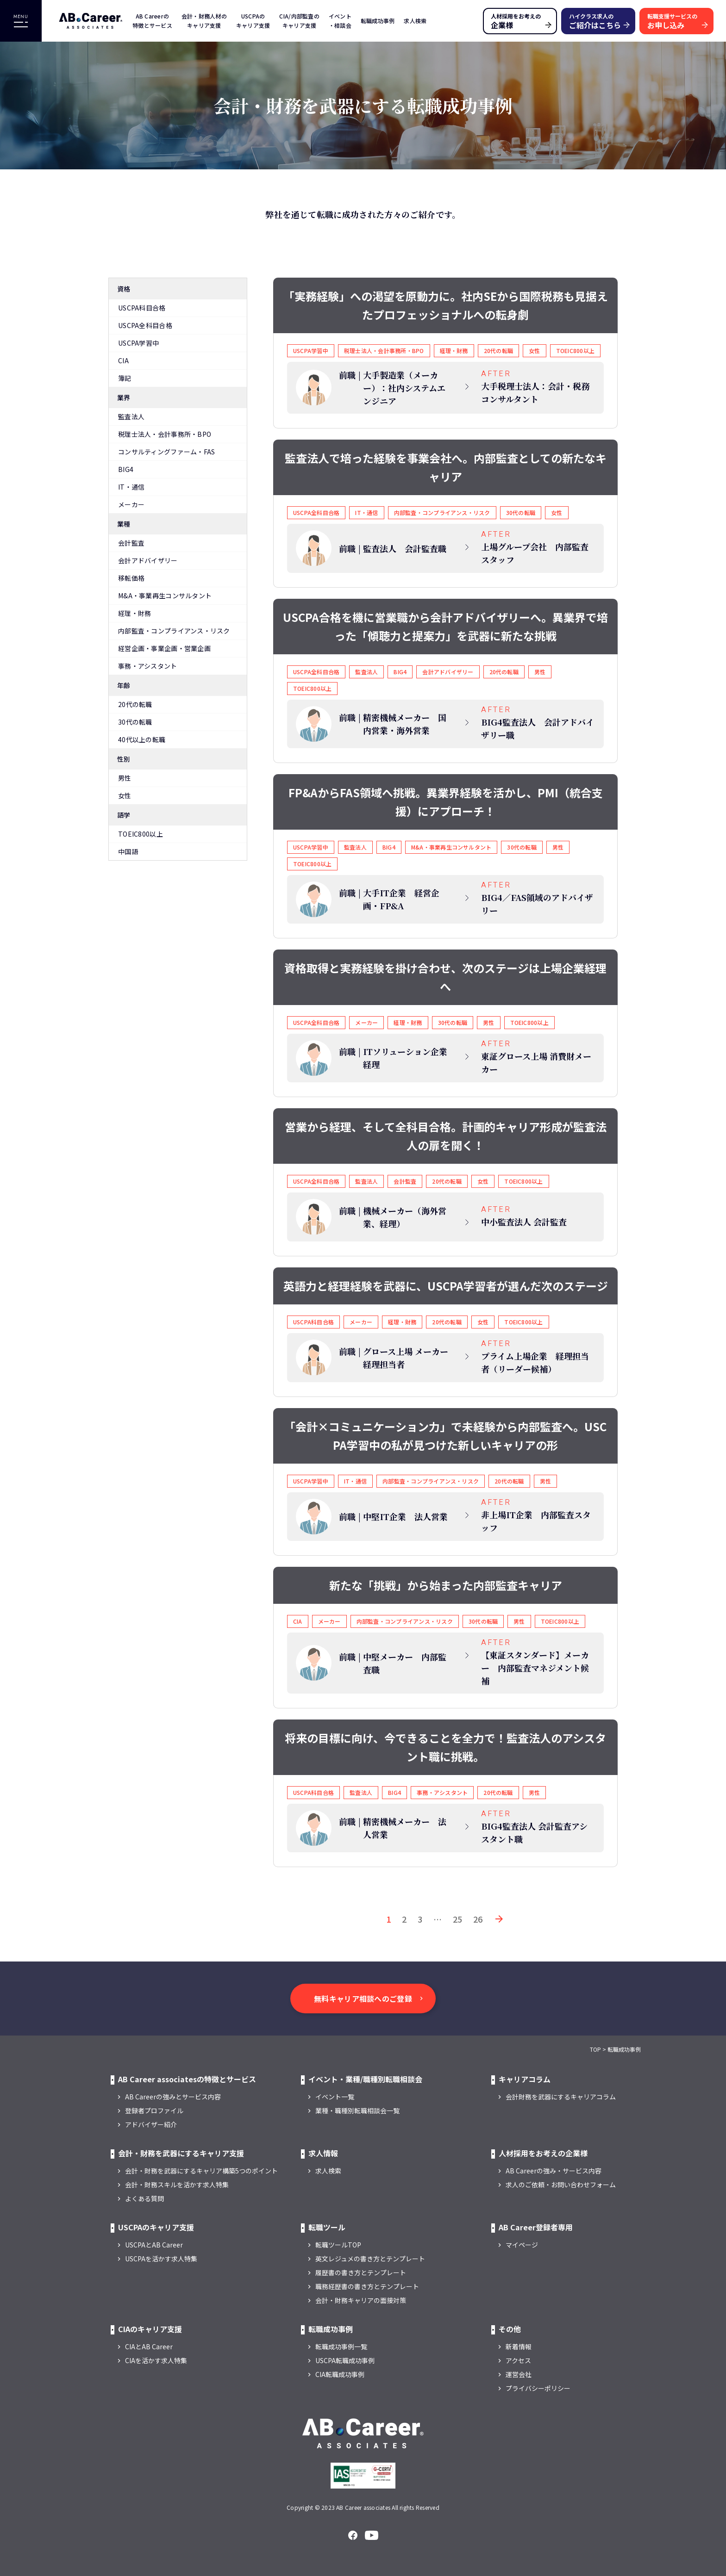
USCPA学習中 (138, 343)
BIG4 (125, 469)
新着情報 (519, 2346)
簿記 (124, 378)
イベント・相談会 (340, 20)
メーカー (131, 504)
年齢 (124, 685)
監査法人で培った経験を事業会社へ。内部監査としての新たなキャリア (446, 467)
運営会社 (519, 2374)
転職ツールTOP (338, 2244)
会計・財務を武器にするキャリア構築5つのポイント (201, 2170)
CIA (123, 360)
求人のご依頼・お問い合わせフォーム (561, 2184)
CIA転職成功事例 (339, 2374)
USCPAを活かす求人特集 (161, 2258)
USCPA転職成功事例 (345, 2360)
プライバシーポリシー (538, 2388)
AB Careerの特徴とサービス (152, 20)
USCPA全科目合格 (145, 325)
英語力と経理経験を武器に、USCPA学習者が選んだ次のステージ (445, 1286)
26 (477, 1919)
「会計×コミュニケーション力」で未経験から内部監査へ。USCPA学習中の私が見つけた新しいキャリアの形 (445, 1435)
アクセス (518, 2360)
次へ (499, 1918)
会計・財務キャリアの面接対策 (360, 2300)
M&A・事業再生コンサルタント (165, 595)
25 (457, 1919)
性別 (124, 758)
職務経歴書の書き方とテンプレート (367, 2286)
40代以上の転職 (141, 739)
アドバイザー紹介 (151, 2124)
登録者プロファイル (154, 2110)
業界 (124, 397)
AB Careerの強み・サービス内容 (553, 2170)
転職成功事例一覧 (341, 2346)
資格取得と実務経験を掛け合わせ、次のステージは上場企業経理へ (445, 977)
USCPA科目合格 (142, 307)
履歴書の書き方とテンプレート (360, 2272)
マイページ (522, 2244)
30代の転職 (135, 721)
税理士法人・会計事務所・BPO (164, 434)
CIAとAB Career (149, 2346)
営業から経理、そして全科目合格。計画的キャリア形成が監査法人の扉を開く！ (446, 1135)
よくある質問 (144, 2198)
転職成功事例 (378, 21)
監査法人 (131, 416)
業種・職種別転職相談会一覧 (357, 2110)
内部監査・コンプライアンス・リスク (174, 630)
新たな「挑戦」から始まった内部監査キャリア (445, 1585)
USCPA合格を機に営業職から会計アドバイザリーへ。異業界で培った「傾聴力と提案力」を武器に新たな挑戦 (445, 626)
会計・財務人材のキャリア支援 (204, 20)
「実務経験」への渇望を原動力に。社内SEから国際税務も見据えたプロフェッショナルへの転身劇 (445, 305)
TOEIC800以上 (140, 833)
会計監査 (131, 542)
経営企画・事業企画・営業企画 (164, 648)
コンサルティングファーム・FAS (166, 451)
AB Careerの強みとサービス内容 (173, 2096)
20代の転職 (135, 704)
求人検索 (415, 21)
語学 (124, 814)
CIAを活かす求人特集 (156, 2360)
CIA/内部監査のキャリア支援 (299, 20)
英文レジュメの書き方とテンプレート (370, 2258)
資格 (124, 288)
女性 (124, 795)
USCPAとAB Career (154, 2244)
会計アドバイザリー (148, 560)
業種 (124, 523)
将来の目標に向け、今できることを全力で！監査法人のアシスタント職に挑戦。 (445, 1747)
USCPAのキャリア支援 (253, 20)
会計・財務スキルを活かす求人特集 (177, 2184)
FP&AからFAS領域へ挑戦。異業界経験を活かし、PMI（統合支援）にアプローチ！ (445, 801)
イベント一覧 (334, 2096)
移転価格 (131, 578)
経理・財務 (134, 613)
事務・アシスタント (147, 665)
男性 (124, 777)
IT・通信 (131, 486)
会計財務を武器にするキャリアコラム (561, 2096)
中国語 (128, 851)
